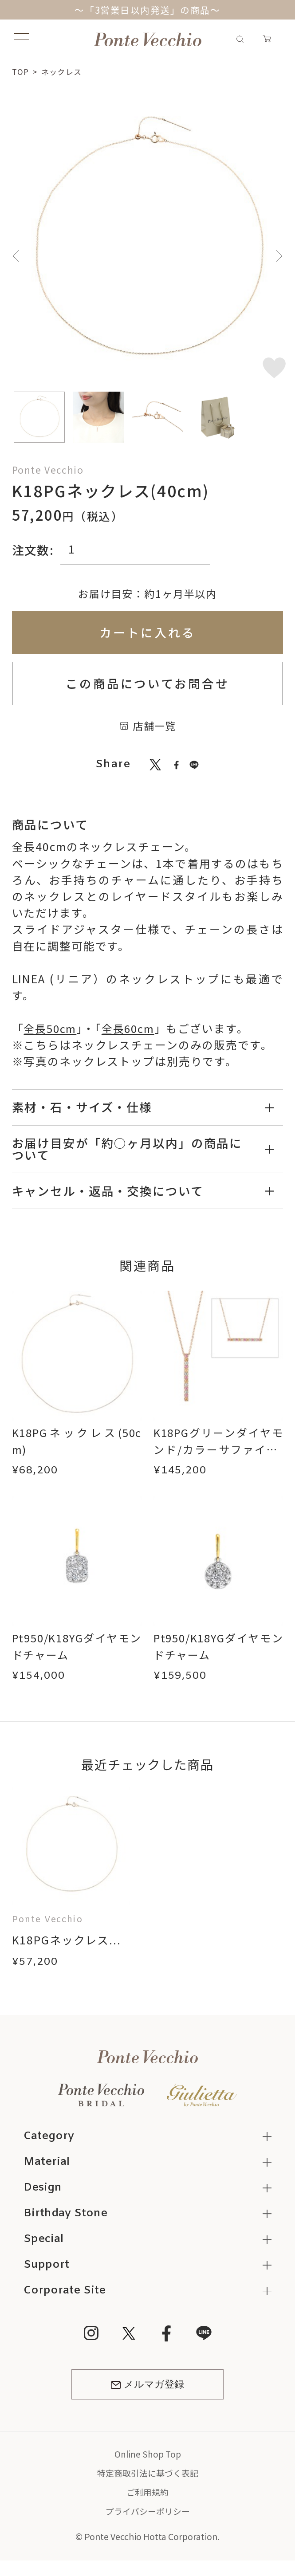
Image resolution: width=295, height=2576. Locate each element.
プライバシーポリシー (147, 2512)
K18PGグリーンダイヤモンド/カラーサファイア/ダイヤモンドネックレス (218, 1457)
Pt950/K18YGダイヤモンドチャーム (77, 1646)
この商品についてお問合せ (148, 683)
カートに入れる (147, 632)
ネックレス (63, 71)
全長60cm (130, 1028)
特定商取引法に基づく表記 (147, 2475)
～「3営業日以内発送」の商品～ (148, 9)
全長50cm (51, 1028)
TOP (21, 71)
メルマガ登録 (147, 2386)
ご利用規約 (148, 2493)
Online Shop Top (147, 2456)
